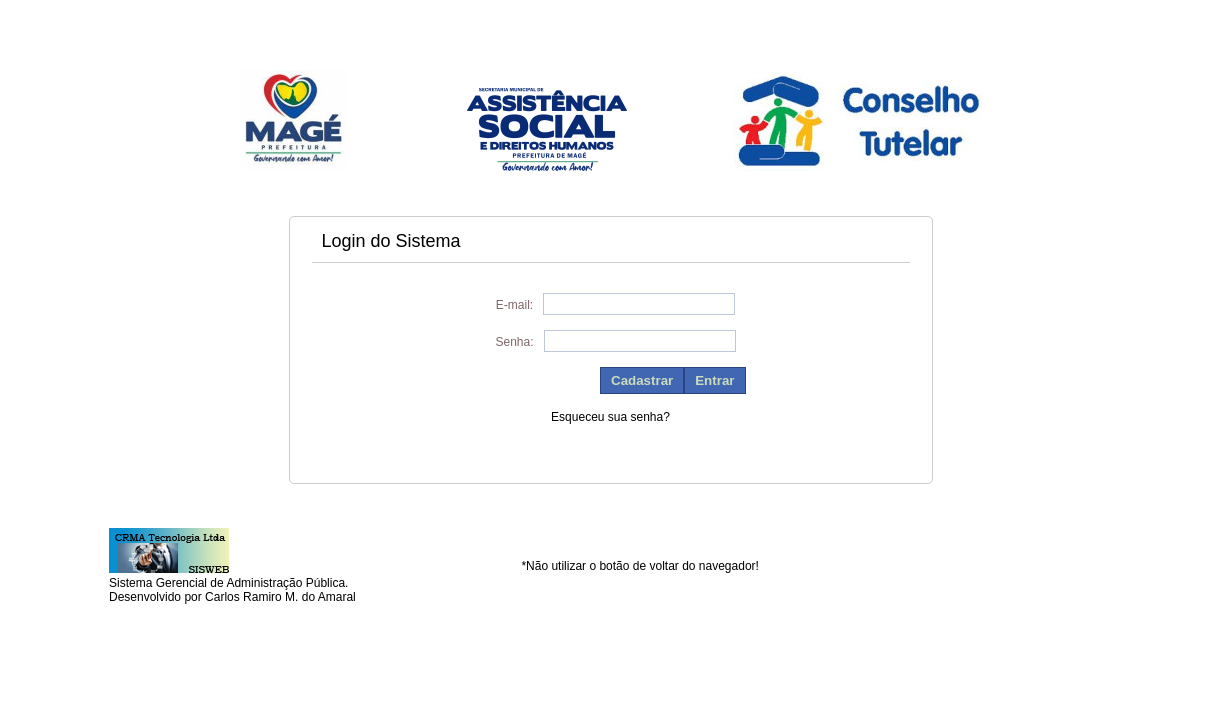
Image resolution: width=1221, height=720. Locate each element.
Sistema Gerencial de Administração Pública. (228, 583)
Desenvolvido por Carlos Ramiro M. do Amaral (232, 597)
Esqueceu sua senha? (610, 417)
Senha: (514, 342)
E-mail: (514, 305)
